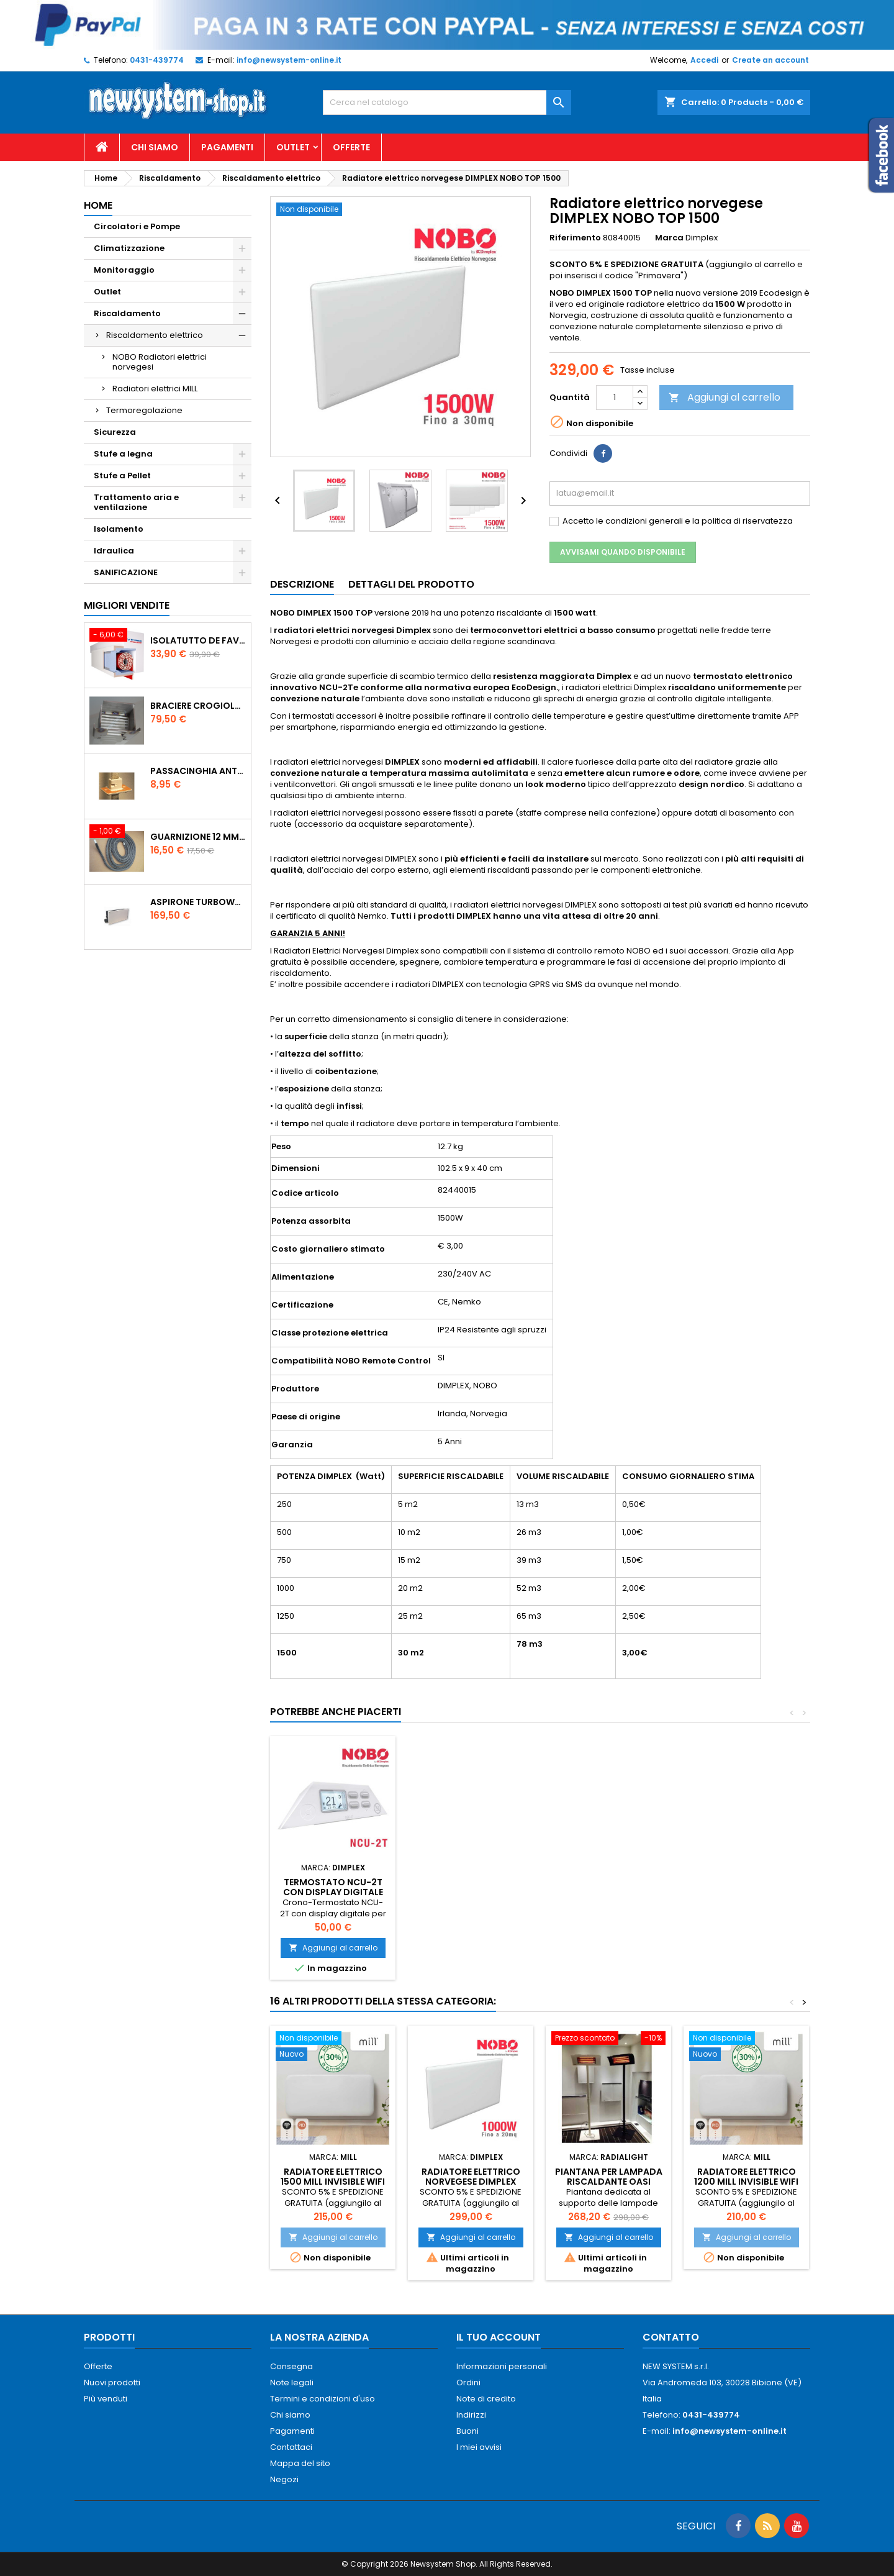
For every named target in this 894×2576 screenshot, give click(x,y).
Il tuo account (498, 2337)
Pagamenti (227, 147)
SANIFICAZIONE (126, 572)
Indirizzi (471, 2415)
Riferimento (575, 237)
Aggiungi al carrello (724, 397)
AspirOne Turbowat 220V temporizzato (198, 902)
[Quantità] (614, 397)
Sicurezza (115, 432)
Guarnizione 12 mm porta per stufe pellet (198, 837)
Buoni (467, 2431)
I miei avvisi (479, 2447)
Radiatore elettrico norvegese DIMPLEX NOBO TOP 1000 (471, 2181)
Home (98, 205)
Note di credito (486, 2399)
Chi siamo (154, 147)
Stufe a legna (123, 454)
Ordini (468, 2382)
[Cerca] (447, 102)
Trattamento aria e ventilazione (136, 502)
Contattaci (291, 2447)
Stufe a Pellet (122, 475)
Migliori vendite (126, 605)
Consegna (291, 2366)
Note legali (292, 2382)
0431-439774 (157, 60)
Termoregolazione (144, 410)
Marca (669, 237)
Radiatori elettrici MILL (154, 388)
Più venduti (105, 2399)
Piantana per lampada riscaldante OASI (608, 2176)
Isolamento (118, 529)
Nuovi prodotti (112, 2382)
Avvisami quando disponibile (622, 552)
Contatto (671, 2337)
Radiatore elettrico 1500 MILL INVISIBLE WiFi (333, 2176)
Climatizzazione (129, 248)
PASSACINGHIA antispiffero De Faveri (198, 771)
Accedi (704, 60)
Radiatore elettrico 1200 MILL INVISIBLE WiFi (746, 2176)
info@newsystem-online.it (289, 60)
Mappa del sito (300, 2463)
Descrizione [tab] (302, 584)
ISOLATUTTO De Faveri (198, 640)
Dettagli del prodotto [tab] (411, 584)
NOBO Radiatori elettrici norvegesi (159, 362)
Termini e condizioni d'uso (322, 2399)
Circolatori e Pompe (137, 226)
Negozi (284, 2479)
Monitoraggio (124, 270)
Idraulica (114, 551)
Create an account (770, 60)
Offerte (351, 147)
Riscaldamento (127, 313)
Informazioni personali (501, 2366)
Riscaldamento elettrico (154, 335)
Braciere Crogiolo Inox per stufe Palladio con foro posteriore (198, 706)
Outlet (293, 147)
